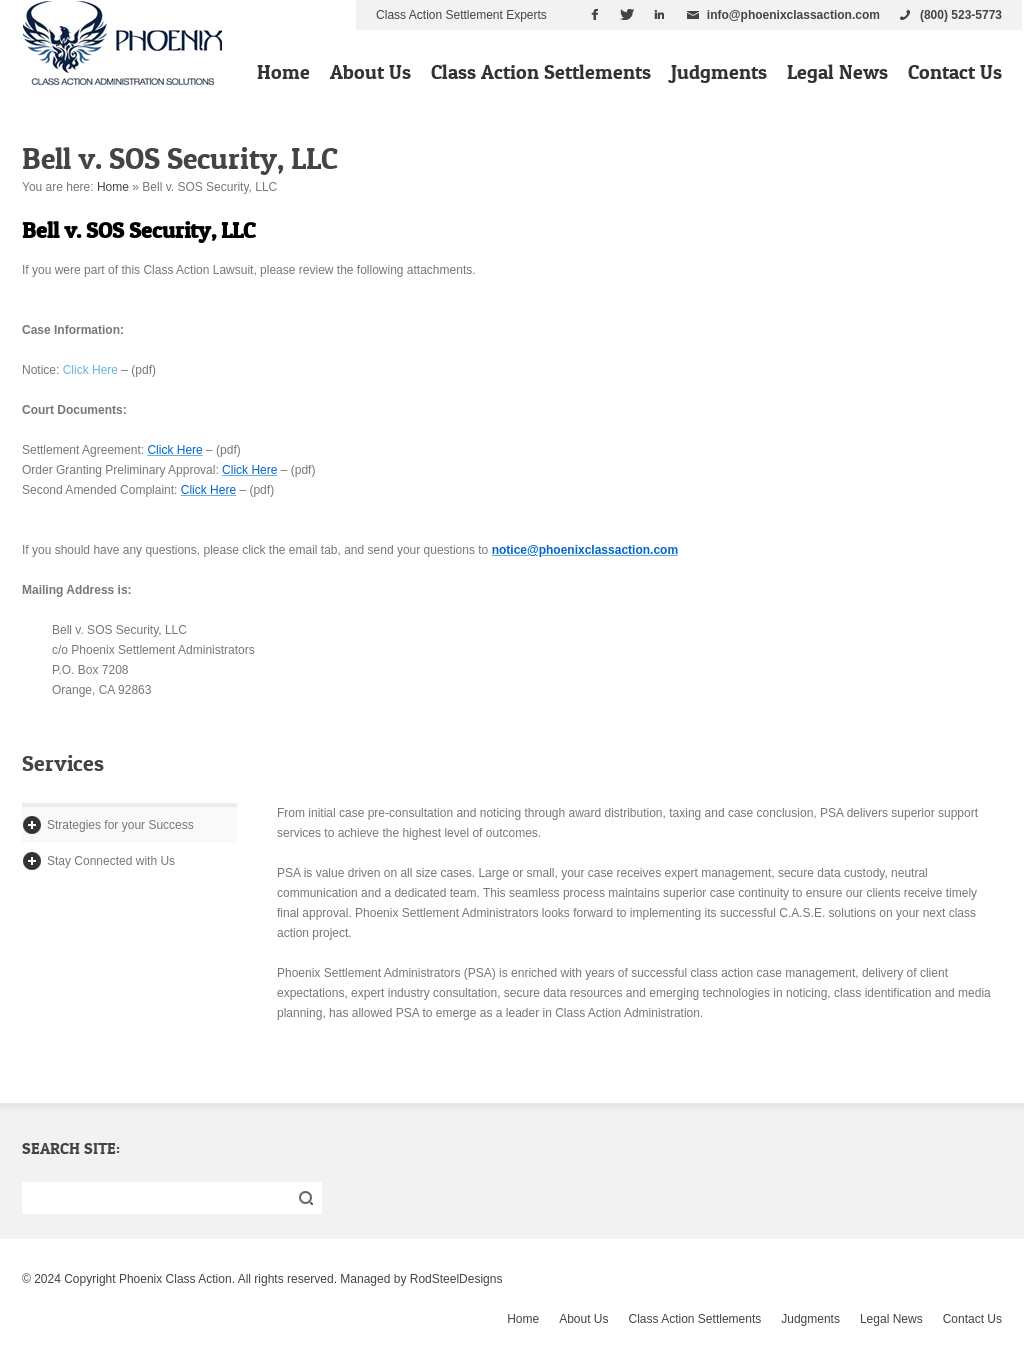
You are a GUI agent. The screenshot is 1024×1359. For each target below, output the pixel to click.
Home (283, 72)
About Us (370, 72)
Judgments (719, 72)
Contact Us (955, 72)
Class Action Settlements (541, 72)
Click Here (90, 370)
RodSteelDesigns (456, 1279)
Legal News (837, 72)
